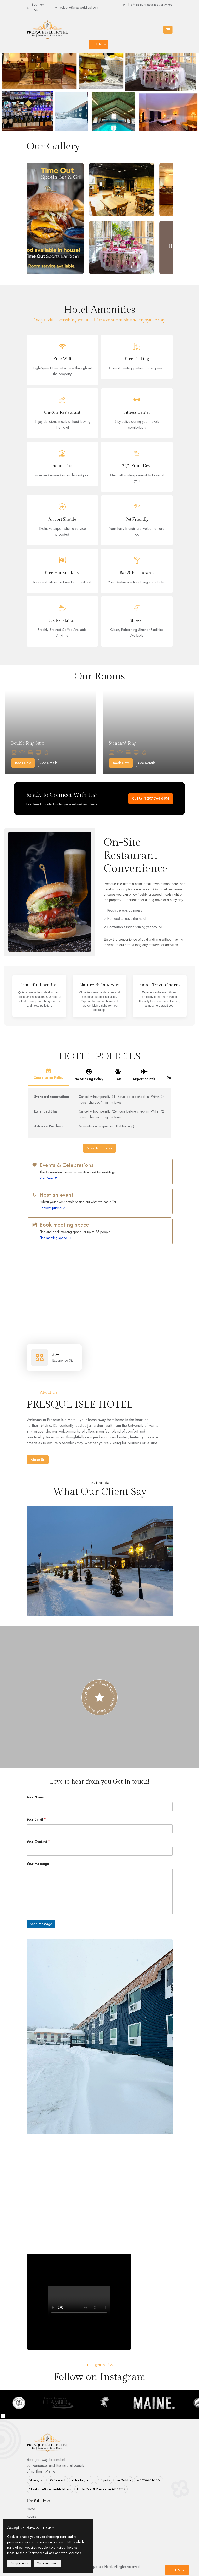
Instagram (36, 2480)
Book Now (98, 44)
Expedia (103, 2480)
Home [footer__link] (31, 2509)
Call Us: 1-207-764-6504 (150, 798)
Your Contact (38, 1842)
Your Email (36, 1819)
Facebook (58, 2480)
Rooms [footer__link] (31, 2516)
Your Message (38, 1864)
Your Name (37, 1797)
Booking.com (81, 2480)
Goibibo (123, 2480)
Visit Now (49, 1178)
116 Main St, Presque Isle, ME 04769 (148, 4)
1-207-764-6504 (36, 7)
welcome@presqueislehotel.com (76, 7)
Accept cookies (19, 2563)
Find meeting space (56, 1237)
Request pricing (53, 1208)
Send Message (41, 1923)
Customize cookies (47, 2563)
